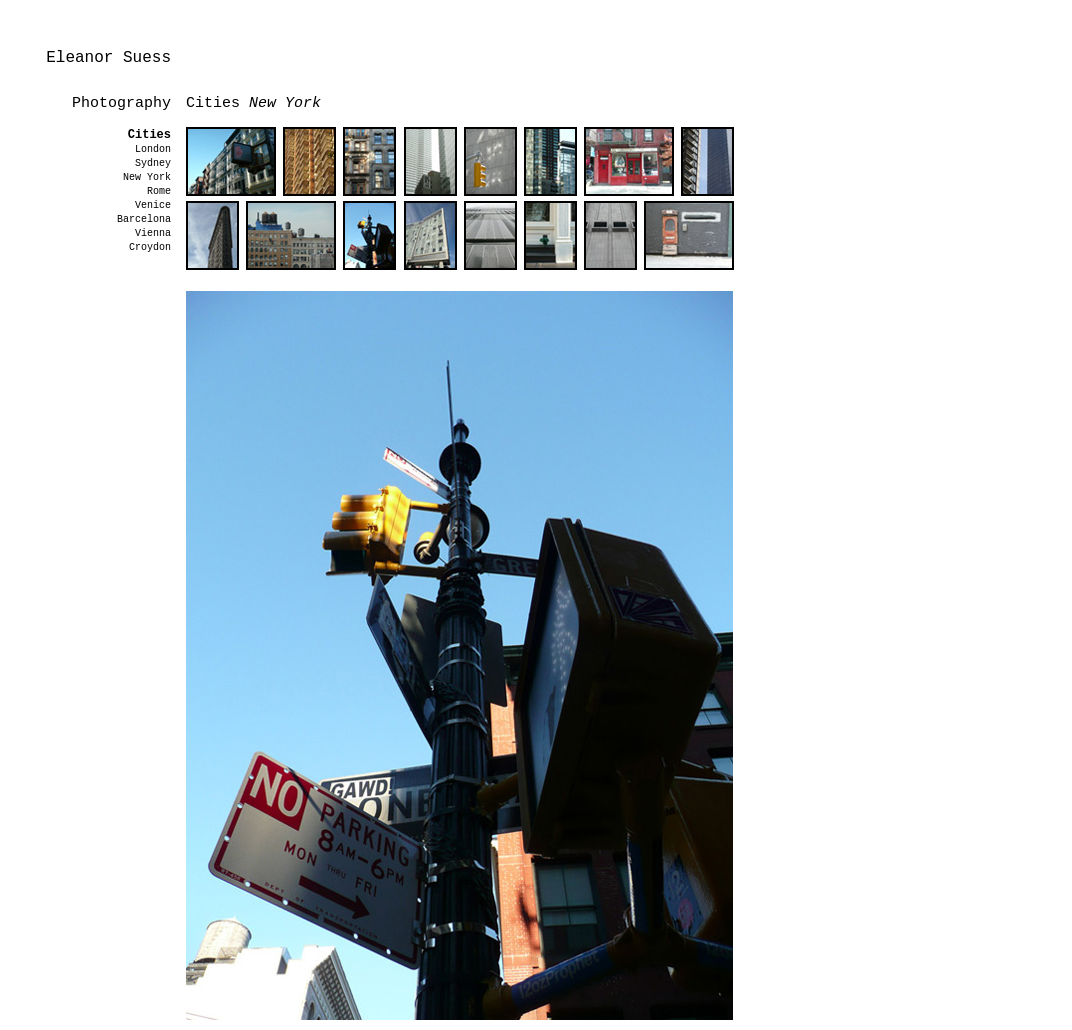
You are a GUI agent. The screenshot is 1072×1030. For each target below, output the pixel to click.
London (153, 149)
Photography (121, 103)
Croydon (150, 247)
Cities (149, 135)
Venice (153, 205)
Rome (159, 191)
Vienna (153, 233)
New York (147, 177)
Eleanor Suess (108, 58)
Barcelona (144, 219)
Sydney (153, 163)
